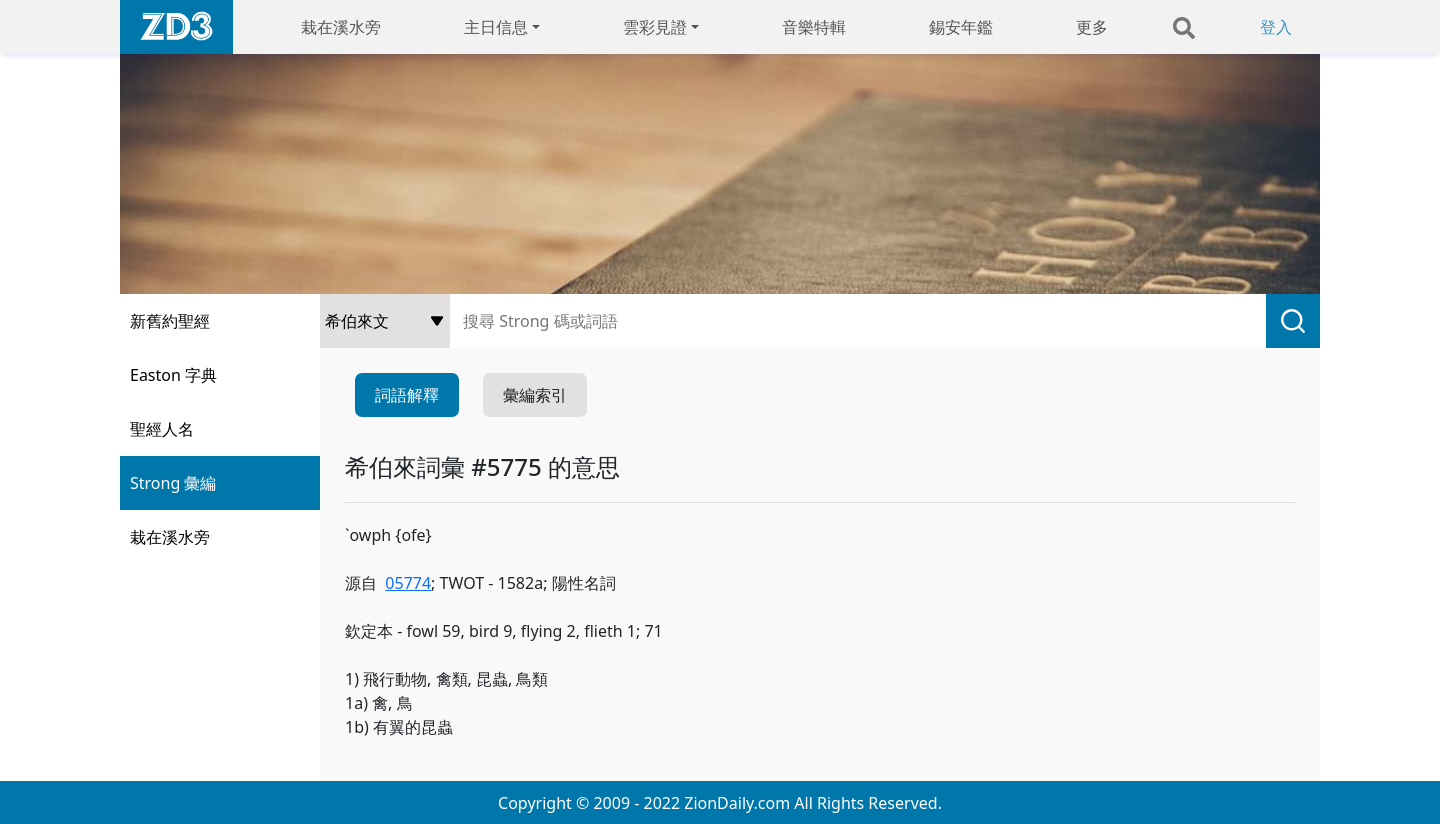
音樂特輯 (814, 27)
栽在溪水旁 (341, 27)
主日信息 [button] (496, 27)
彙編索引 (535, 395)
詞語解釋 (407, 395)
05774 (408, 583)
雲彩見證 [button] (655, 27)
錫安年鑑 (961, 27)
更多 (1092, 27)
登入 (1276, 27)
